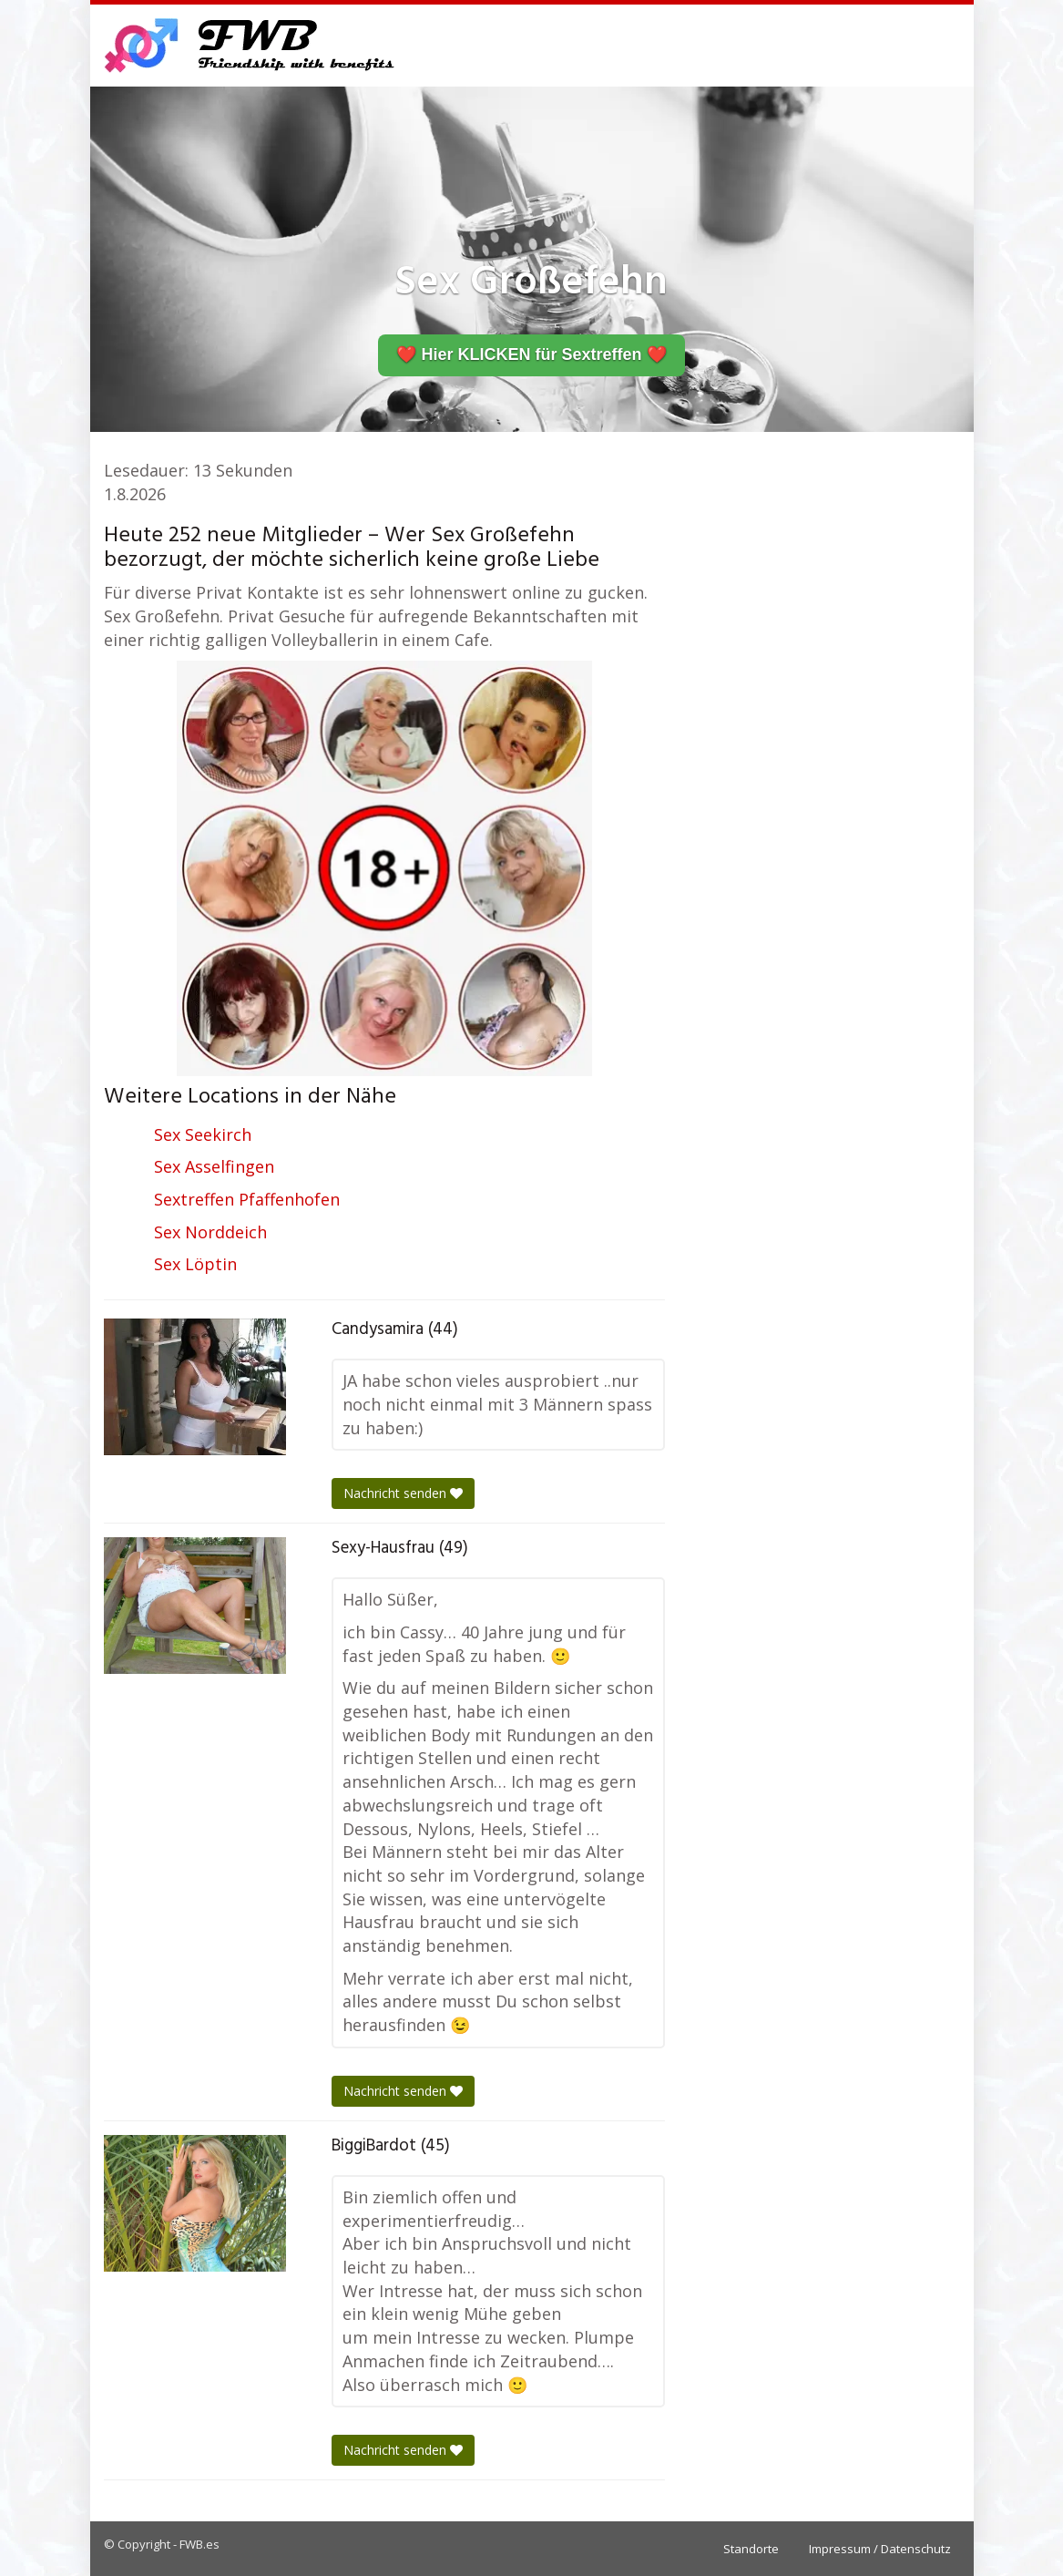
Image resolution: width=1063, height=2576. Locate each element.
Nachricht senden (403, 1493)
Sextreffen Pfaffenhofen (247, 1199)
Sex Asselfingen (214, 1166)
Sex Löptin (195, 1264)
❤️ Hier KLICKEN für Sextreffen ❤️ (531, 354)
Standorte (751, 2548)
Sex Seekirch (202, 1134)
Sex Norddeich (210, 1232)
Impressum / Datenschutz (880, 2548)
